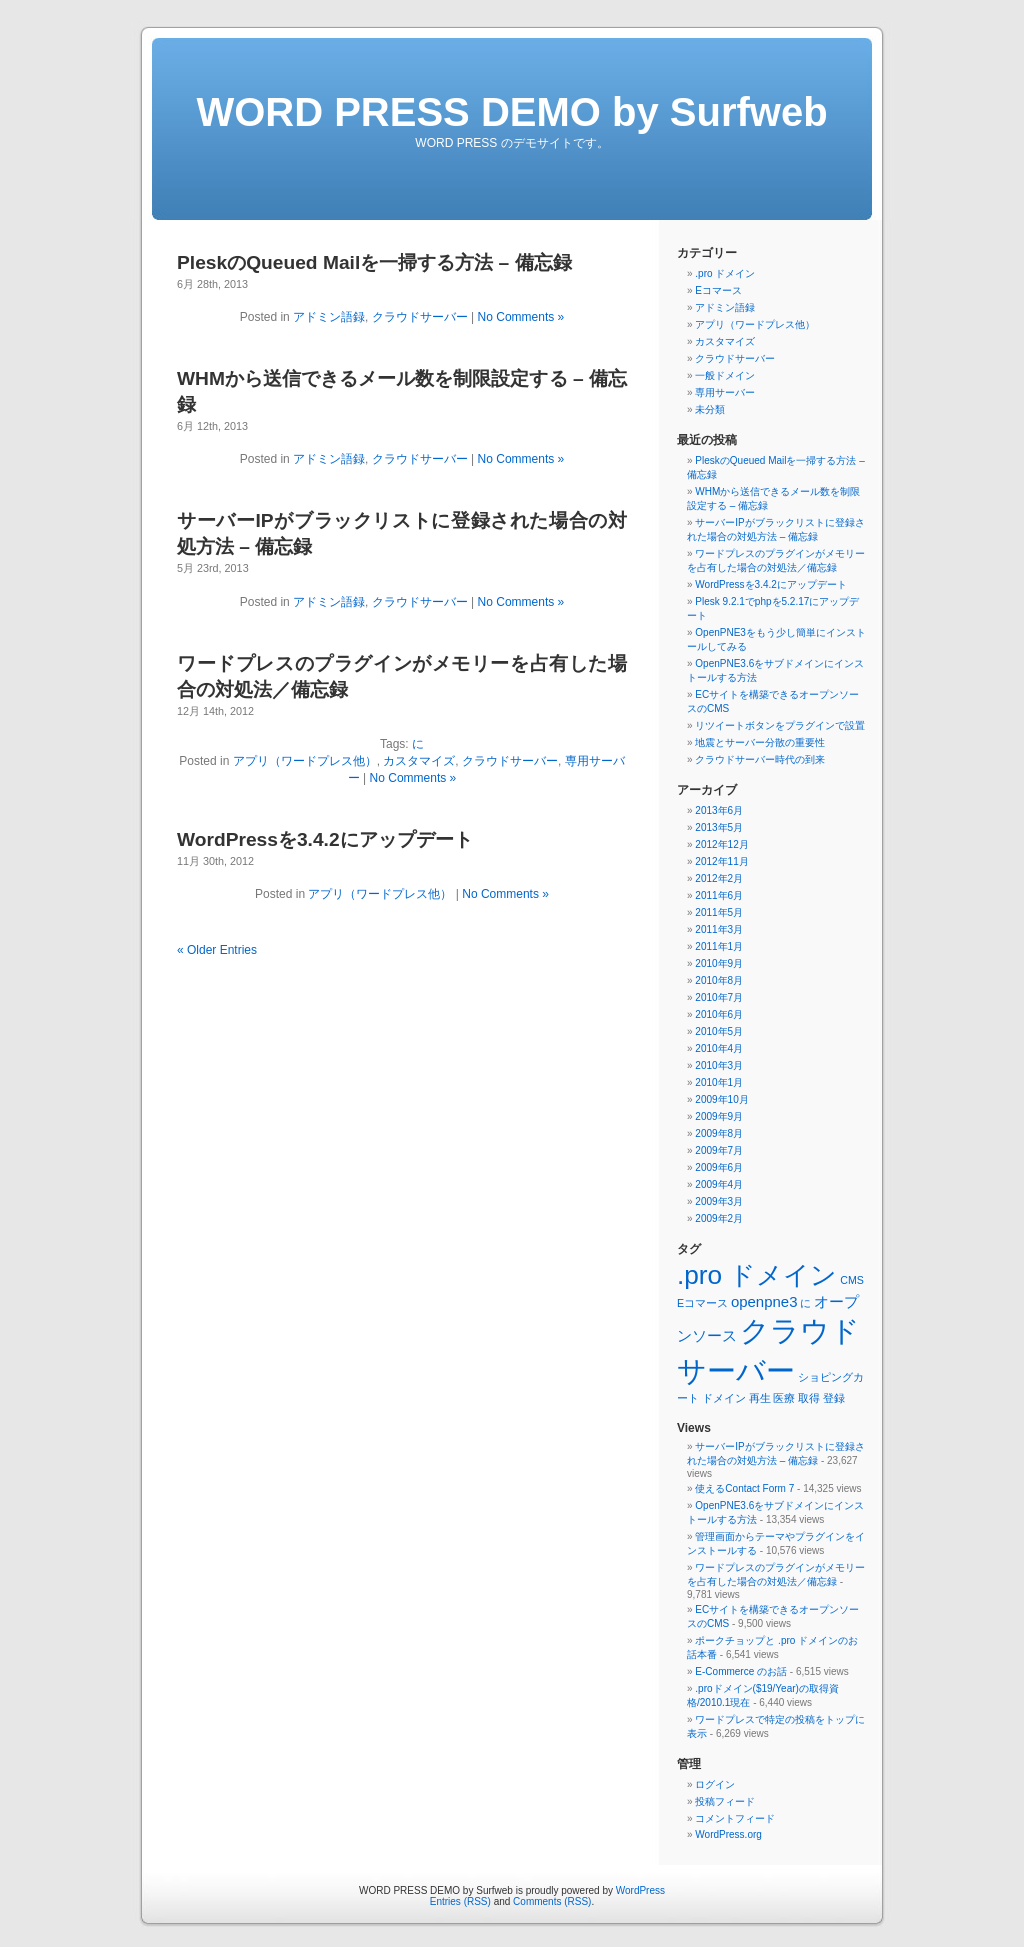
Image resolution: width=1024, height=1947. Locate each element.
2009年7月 (719, 1150)
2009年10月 (721, 1099)
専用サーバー (725, 392)
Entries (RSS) (460, 1901)
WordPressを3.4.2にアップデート (325, 839)
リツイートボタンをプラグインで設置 (780, 725)
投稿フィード (725, 1801)
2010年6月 (719, 1014)
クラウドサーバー (420, 317)
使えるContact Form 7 (744, 1488)
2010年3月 (719, 1065)
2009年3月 (719, 1201)
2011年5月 (719, 912)
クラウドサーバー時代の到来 (760, 759)
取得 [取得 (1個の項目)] (809, 1398)
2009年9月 (719, 1116)
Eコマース (718, 290)
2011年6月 (719, 895)
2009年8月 (719, 1133)
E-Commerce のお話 (741, 1671)
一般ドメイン (725, 375)
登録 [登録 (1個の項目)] (834, 1398)
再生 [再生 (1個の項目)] (760, 1398)
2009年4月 (719, 1184)
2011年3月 (719, 929)
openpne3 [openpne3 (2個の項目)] (764, 1301)
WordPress (640, 1890)
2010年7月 (719, 997)
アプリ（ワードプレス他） (305, 761)
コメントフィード (735, 1818)
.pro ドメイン (725, 273)
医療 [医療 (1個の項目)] (784, 1398)
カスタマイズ (419, 761)
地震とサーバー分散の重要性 (760, 742)
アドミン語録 (329, 317)
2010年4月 (719, 1048)
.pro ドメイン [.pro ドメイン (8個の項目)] (757, 1275)
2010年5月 (719, 1031)
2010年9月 (719, 963)
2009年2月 (719, 1218)
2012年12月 (721, 844)
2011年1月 (719, 946)
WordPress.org (728, 1834)
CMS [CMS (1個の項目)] (852, 1280)
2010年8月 (719, 980)
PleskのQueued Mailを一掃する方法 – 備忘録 (374, 262)
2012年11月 (721, 861)
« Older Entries (217, 950)
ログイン (715, 1784)
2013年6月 (719, 810)
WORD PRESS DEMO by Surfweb (511, 112)
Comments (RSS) (552, 1901)
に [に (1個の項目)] (805, 1303)
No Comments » (521, 317)
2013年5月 (719, 827)
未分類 (710, 409)
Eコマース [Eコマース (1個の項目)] (702, 1303)
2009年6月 (719, 1167)
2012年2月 (719, 878)
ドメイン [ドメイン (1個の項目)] (724, 1398)
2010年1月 (719, 1082)
